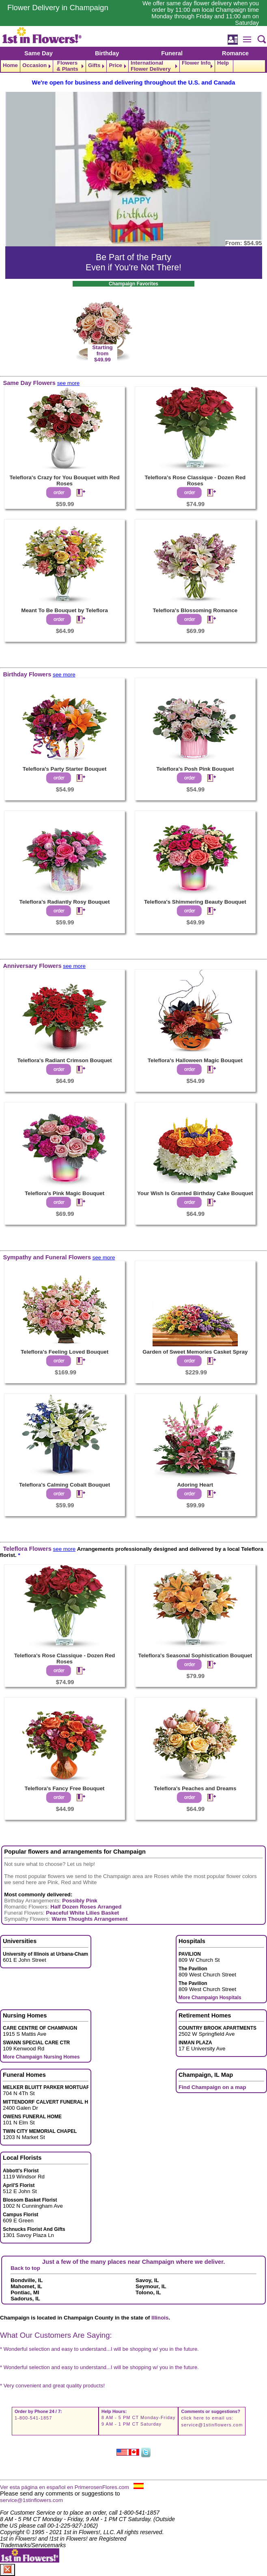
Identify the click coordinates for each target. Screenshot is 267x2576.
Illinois (159, 2318)
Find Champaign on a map (212, 2087)
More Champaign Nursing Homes (41, 2057)
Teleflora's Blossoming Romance (195, 610)
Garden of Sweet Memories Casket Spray (195, 1352)
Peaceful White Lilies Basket (82, 1913)
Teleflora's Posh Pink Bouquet (195, 769)
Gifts (94, 65)
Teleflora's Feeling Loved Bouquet (64, 1352)
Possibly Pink (79, 1901)
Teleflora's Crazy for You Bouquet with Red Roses (64, 480)
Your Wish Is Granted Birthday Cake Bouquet (195, 1193)
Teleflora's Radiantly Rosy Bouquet (64, 902)
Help (223, 63)
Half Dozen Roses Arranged (85, 1907)
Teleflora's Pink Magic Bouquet (64, 1193)
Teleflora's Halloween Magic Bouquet (195, 1060)
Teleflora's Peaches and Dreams (195, 1788)
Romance (235, 53)
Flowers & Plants (67, 66)
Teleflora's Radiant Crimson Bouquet (64, 1060)
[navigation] (133, 66)
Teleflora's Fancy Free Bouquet (65, 1788)
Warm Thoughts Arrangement (89, 1919)
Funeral (172, 53)
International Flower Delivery (151, 66)
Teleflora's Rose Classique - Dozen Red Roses (194, 480)
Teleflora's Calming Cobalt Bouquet (64, 1485)
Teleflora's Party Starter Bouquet (65, 769)
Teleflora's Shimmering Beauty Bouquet (195, 902)
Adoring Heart (195, 1485)
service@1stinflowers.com (212, 2424)
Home (10, 65)
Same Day (38, 53)
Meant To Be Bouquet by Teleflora (64, 610)
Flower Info (196, 63)
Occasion (34, 65)
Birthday (107, 53)
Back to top (25, 2268)
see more (68, 383)
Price (115, 65)
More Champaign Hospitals (210, 1997)
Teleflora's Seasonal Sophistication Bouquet (195, 1655)
